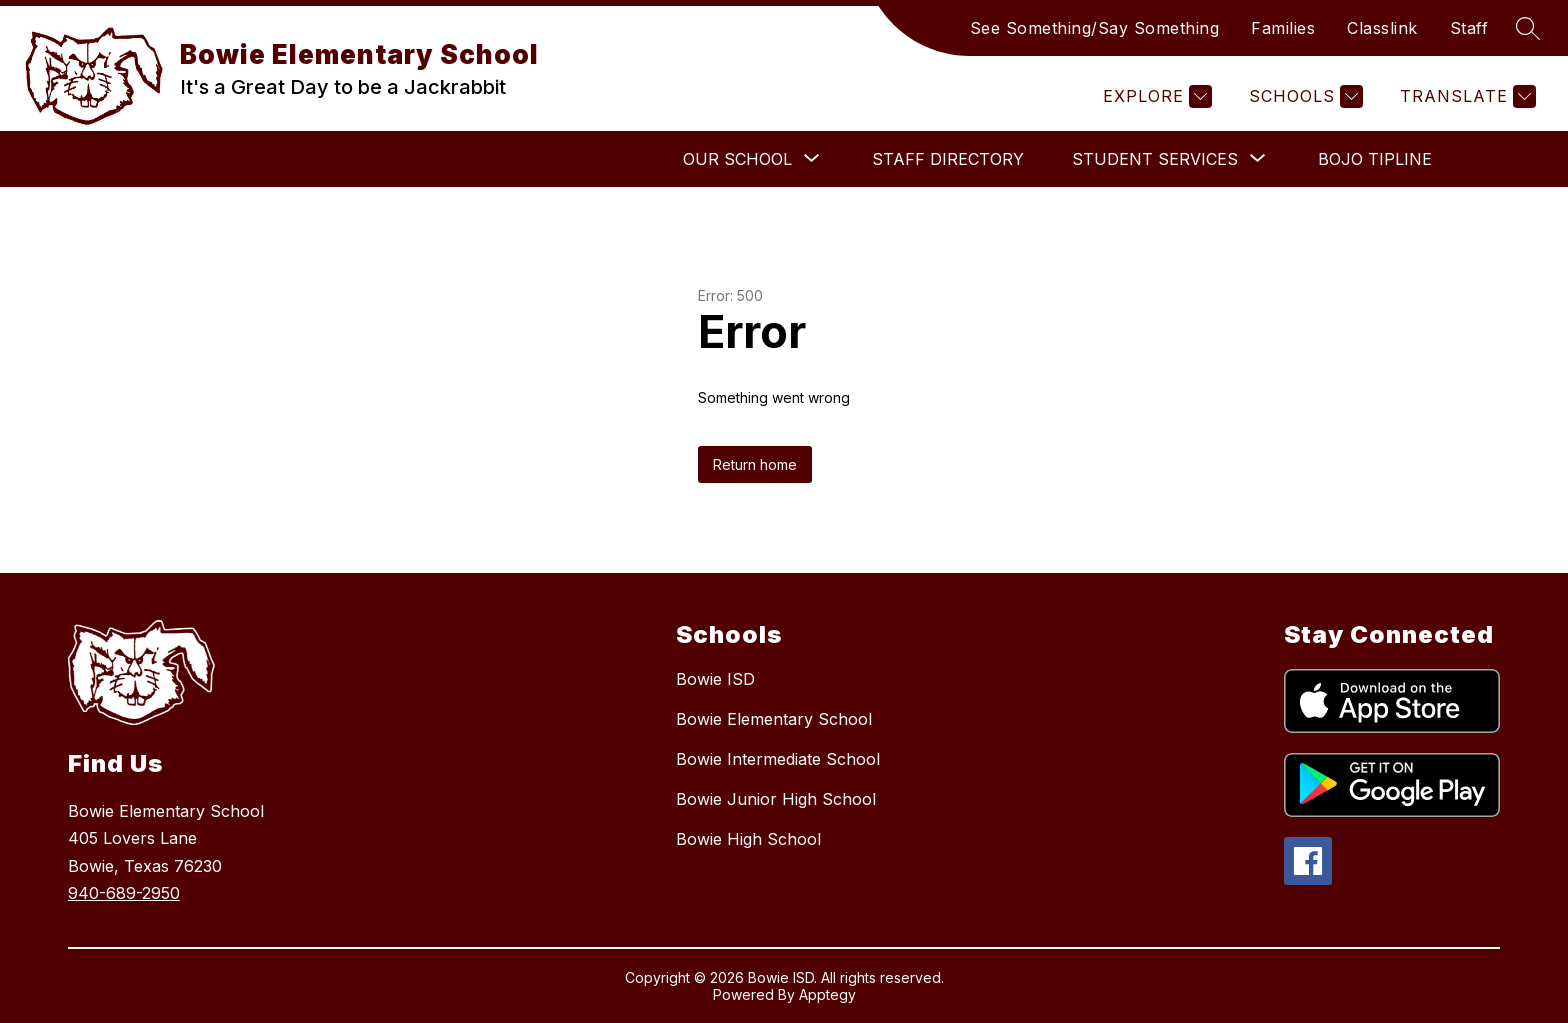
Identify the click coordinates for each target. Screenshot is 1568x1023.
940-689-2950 (124, 893)
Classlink (1382, 28)
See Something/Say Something (1095, 28)
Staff (1469, 28)
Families (1283, 28)
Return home (755, 464)
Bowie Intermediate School (778, 759)
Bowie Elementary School (774, 719)
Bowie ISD (715, 679)
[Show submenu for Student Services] (1155, 159)
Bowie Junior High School (776, 799)
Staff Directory (948, 159)
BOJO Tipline (1375, 159)
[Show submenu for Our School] (737, 159)
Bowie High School (748, 839)
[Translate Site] (1465, 96)
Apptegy (827, 994)
